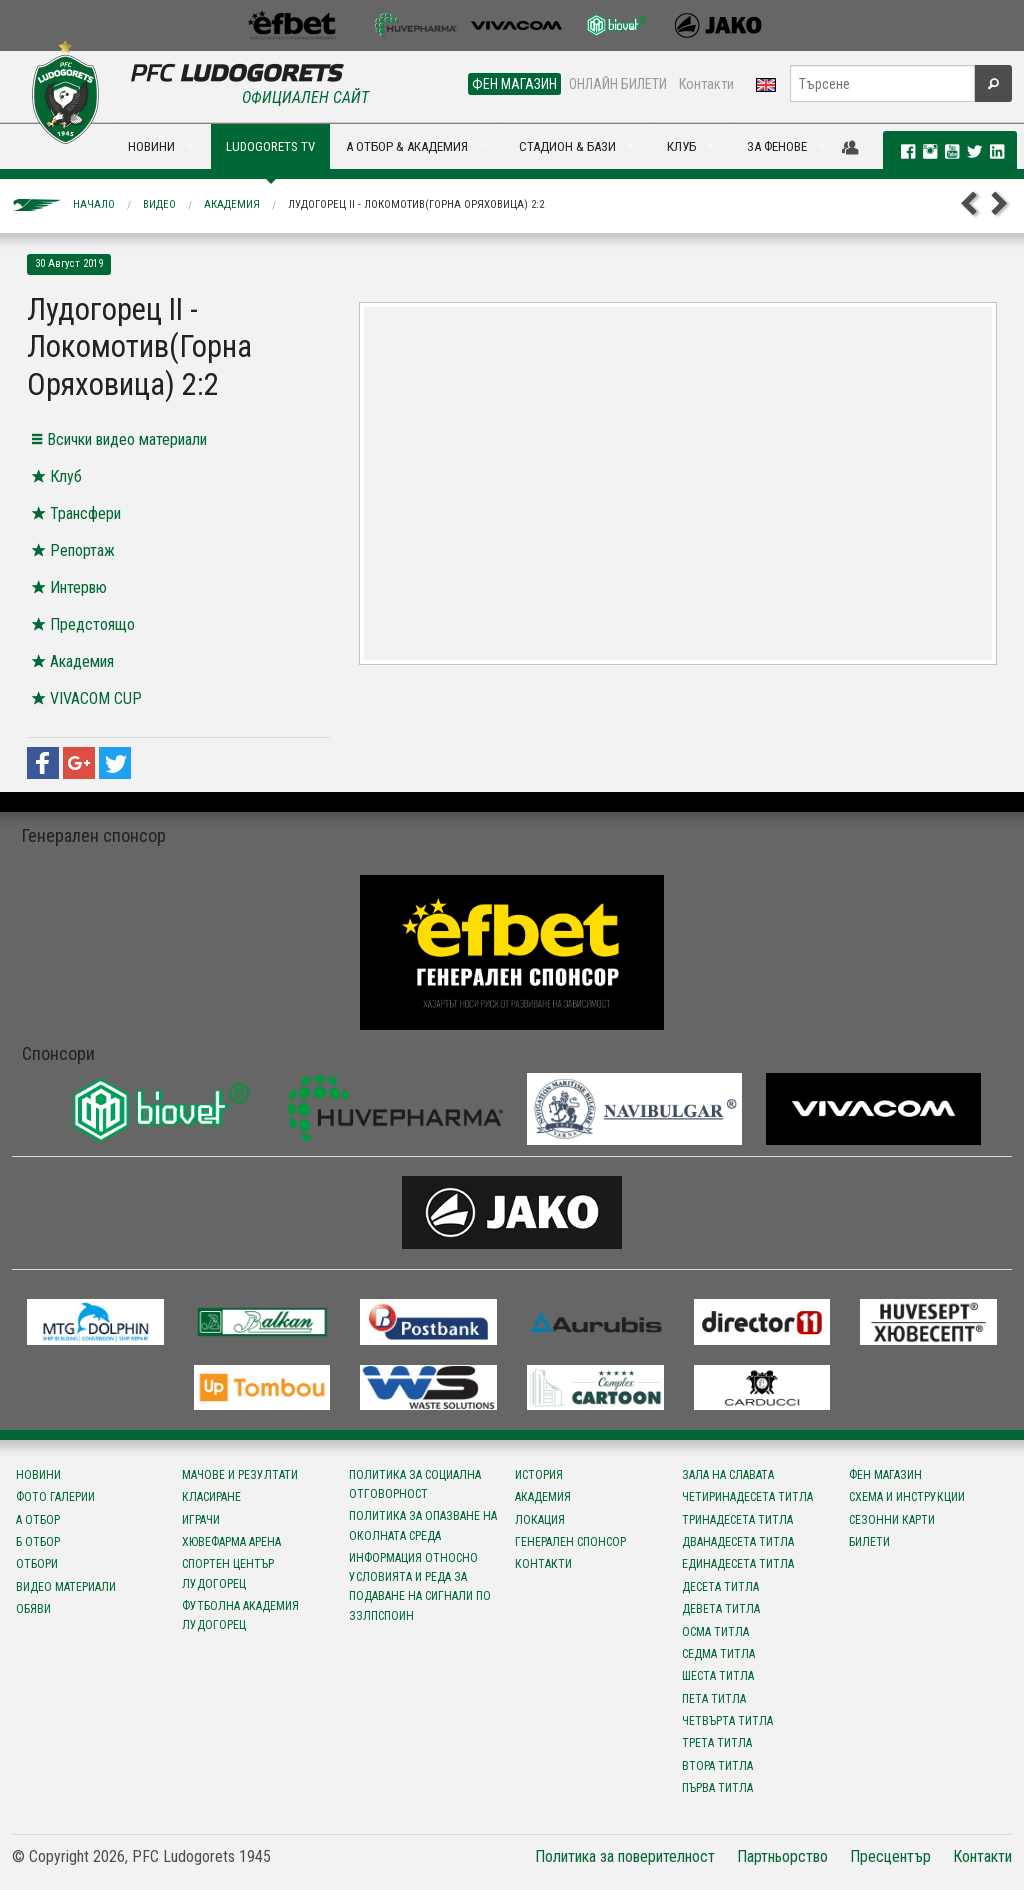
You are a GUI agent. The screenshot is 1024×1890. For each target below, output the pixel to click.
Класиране (211, 1497)
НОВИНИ (151, 146)
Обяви (33, 1609)
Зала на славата (728, 1475)
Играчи (201, 1520)
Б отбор (38, 1542)
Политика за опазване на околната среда (423, 1525)
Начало (94, 204)
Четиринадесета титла (747, 1497)
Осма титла (715, 1632)
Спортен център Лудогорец (228, 1573)
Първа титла (717, 1788)
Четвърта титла (727, 1721)
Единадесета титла (738, 1564)
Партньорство (782, 1856)
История (539, 1475)
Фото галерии (55, 1497)
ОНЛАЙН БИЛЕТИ (618, 84)
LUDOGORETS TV (270, 146)
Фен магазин (885, 1475)
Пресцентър (890, 1856)
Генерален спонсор (570, 1542)
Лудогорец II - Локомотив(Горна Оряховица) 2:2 (416, 204)
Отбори (37, 1564)
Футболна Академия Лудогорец (240, 1615)
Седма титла (718, 1654)
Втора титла (717, 1766)
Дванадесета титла (738, 1542)
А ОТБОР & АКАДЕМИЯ (407, 146)
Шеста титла (718, 1676)
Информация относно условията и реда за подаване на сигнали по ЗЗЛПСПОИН (420, 1587)
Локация (540, 1520)
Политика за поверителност (625, 1856)
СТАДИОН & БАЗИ (567, 146)
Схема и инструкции (907, 1497)
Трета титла (717, 1743)
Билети (869, 1542)
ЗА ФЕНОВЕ (777, 146)
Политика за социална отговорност (415, 1484)
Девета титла (721, 1609)
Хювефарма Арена (231, 1542)
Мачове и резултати (240, 1475)
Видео (159, 204)
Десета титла (720, 1587)
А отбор (38, 1520)
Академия (232, 204)
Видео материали (66, 1587)
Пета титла (714, 1699)
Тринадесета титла (737, 1520)
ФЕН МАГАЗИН (514, 84)
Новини (38, 1475)
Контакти (706, 84)
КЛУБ (681, 146)
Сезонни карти (892, 1520)
